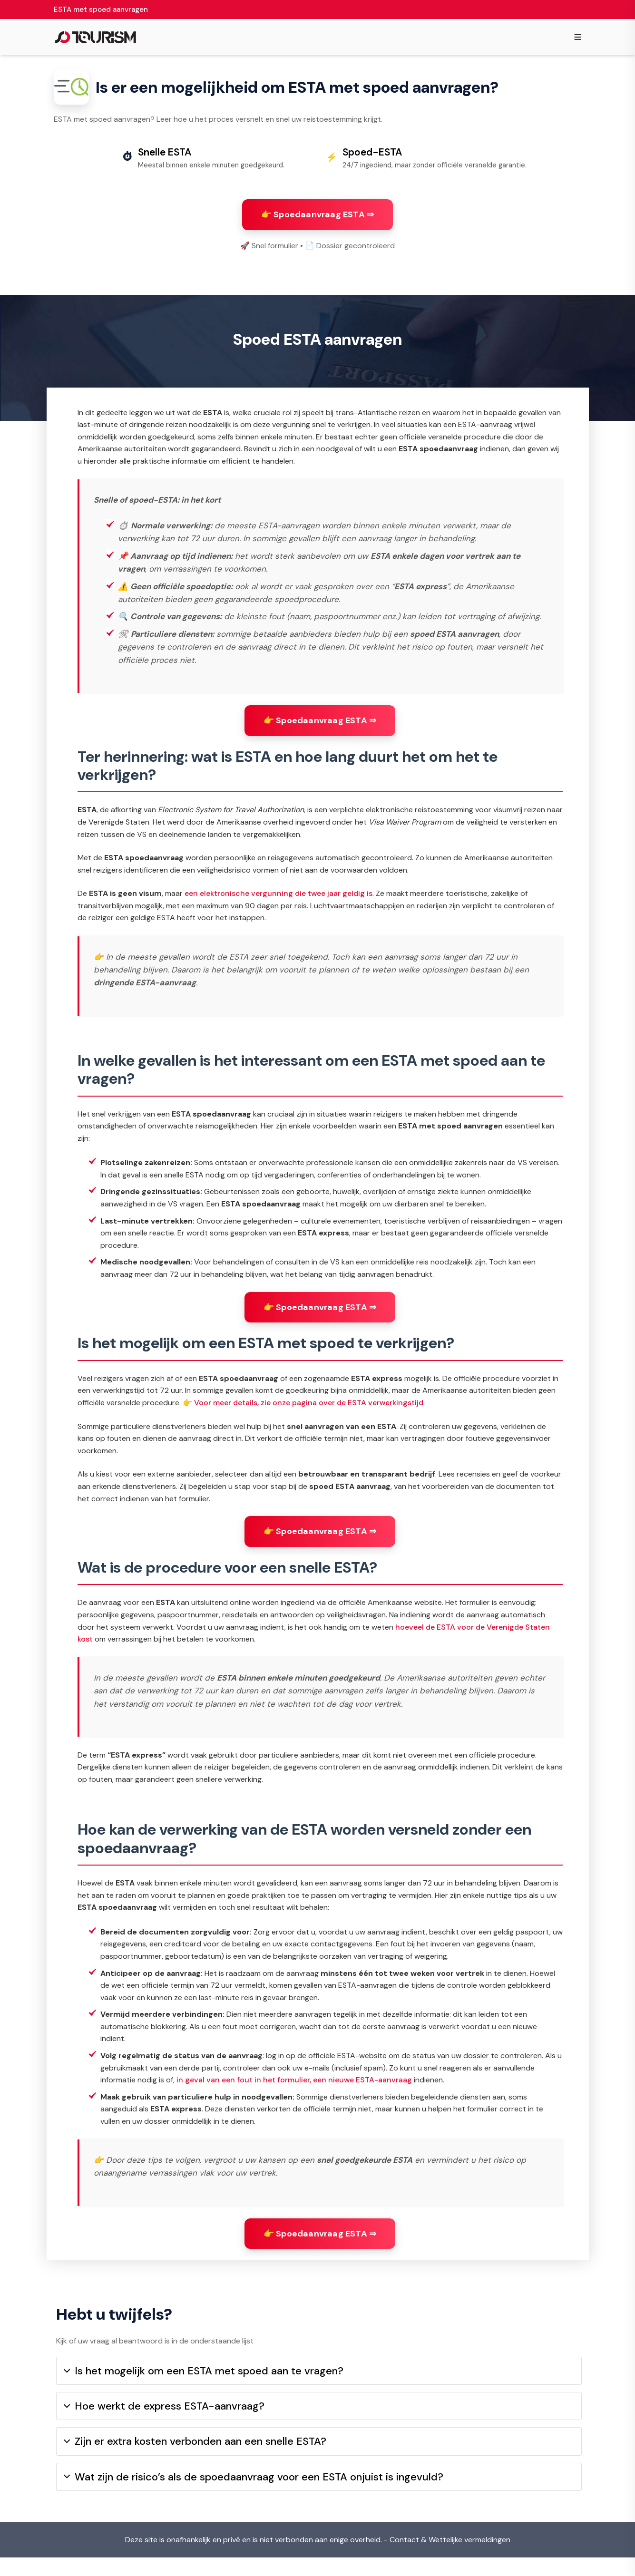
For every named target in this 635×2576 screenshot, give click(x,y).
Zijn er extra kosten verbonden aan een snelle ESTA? (195, 2460)
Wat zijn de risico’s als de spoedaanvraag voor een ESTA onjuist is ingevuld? (253, 2495)
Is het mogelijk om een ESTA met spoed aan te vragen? (203, 2389)
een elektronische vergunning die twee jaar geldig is (278, 903)
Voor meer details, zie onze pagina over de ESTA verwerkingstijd (308, 1412)
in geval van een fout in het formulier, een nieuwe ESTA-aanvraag (294, 2089)
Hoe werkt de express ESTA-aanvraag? (164, 2424)
